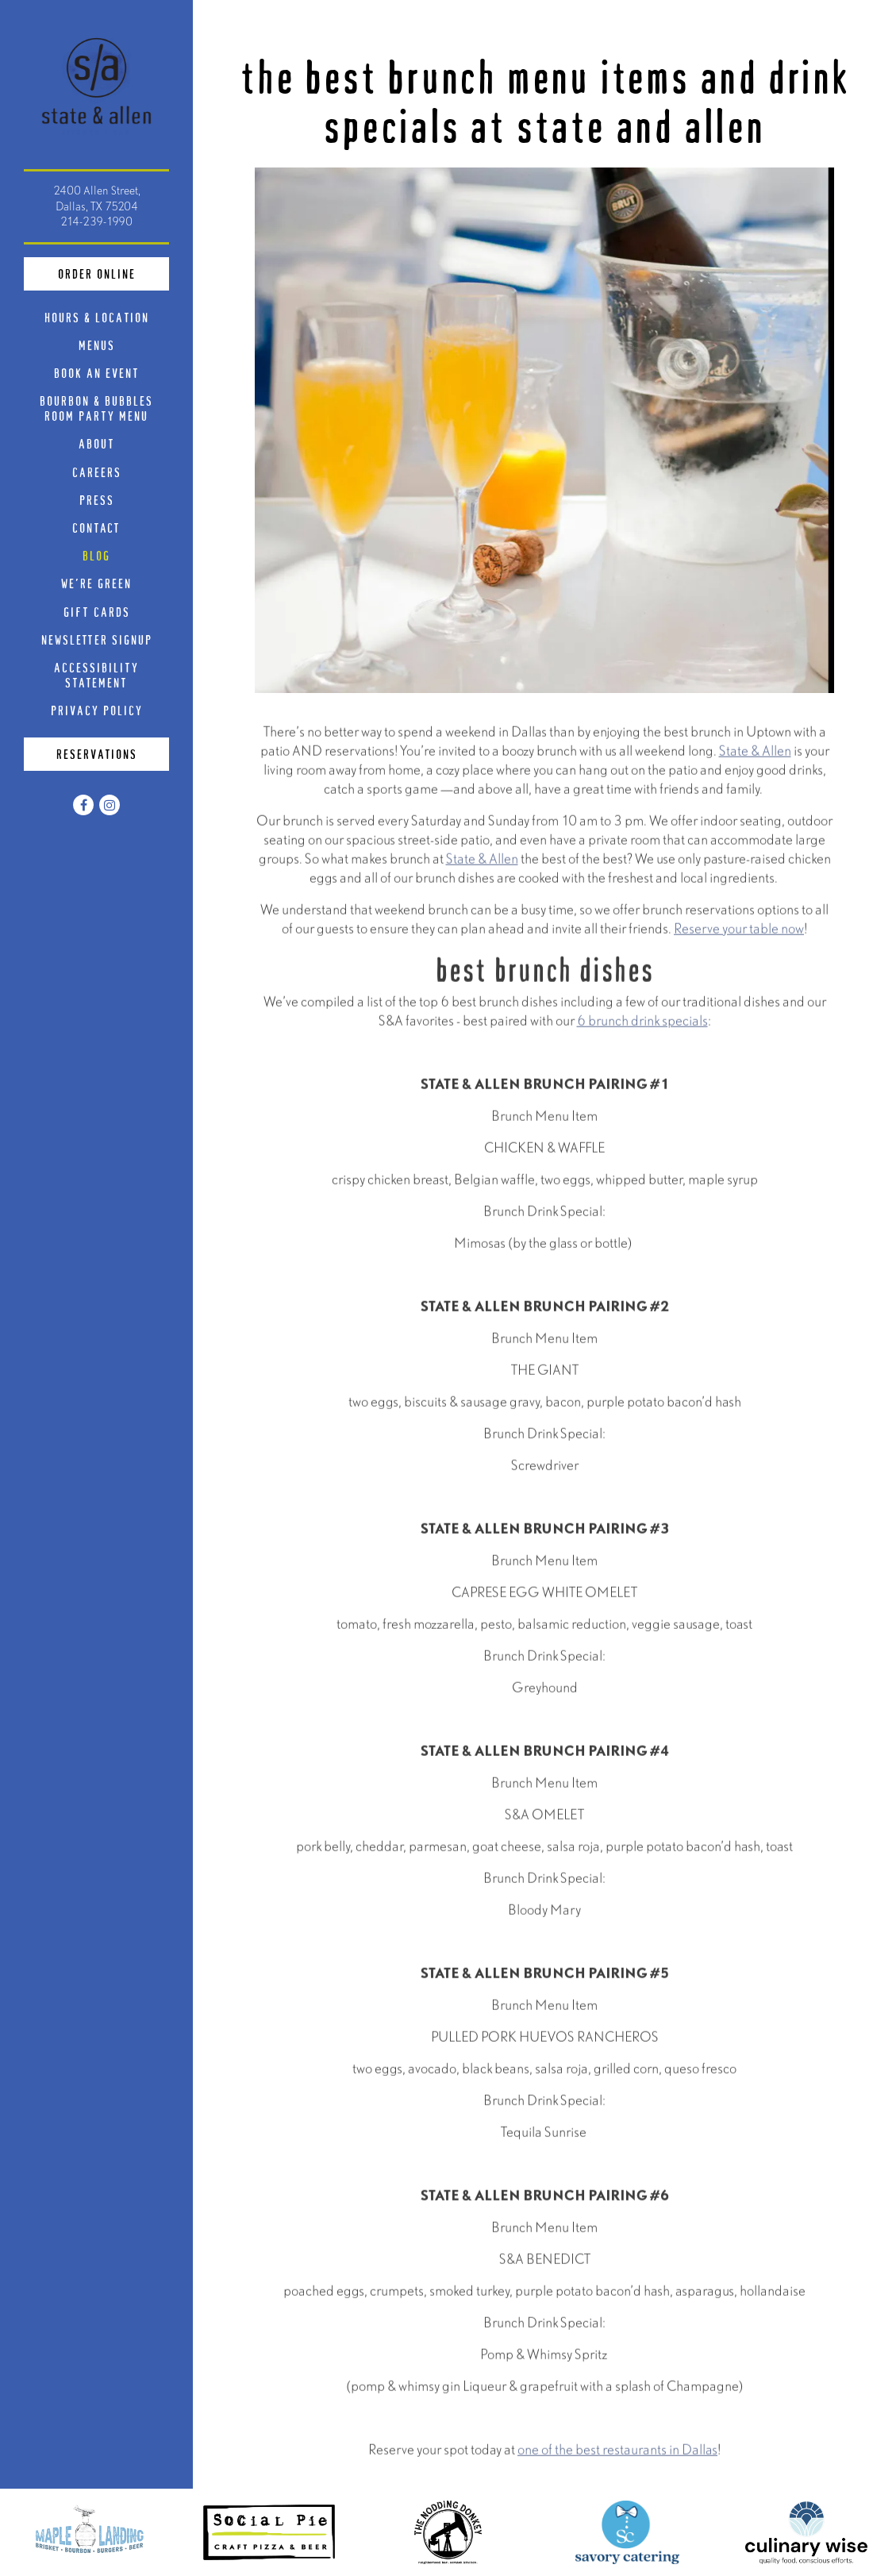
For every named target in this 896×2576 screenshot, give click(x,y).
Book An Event (97, 372)
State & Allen (755, 753)
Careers (96, 471)
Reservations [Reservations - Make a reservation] (96, 753)
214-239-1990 (96, 221)
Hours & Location (96, 317)
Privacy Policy (100, 710)
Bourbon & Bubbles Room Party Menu (104, 408)
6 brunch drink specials (642, 1023)
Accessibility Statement (96, 675)
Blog (96, 555)
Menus (97, 344)
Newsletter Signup (96, 639)
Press (96, 499)
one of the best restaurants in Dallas (617, 2452)
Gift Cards (100, 611)
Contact (96, 527)
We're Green (96, 583)
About (97, 443)
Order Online (114, 272)
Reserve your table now (739, 931)
